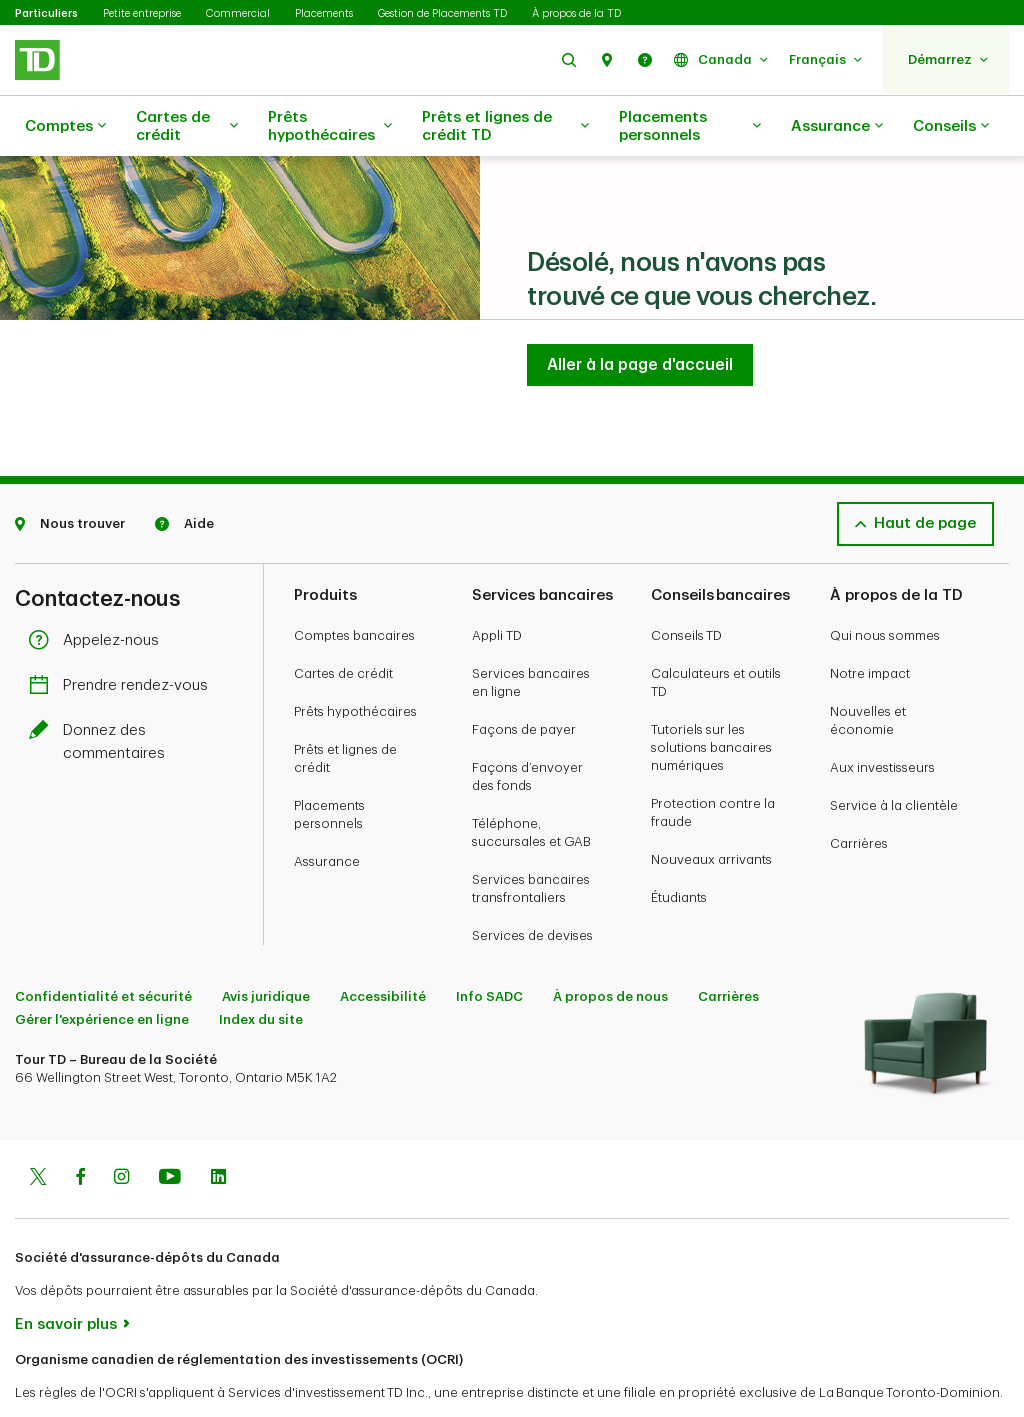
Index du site (261, 969)
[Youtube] (170, 1129)
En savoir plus (66, 1274)
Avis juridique (266, 946)
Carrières (859, 793)
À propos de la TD (576, 13)
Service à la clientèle (894, 755)
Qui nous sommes (885, 585)
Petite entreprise (142, 13)
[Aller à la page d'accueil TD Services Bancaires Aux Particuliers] (640, 315)
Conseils (951, 127)
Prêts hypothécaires (330, 126)
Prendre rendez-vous (123, 635)
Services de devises (532, 885)
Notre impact (870, 623)
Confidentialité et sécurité (103, 946)
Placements (324, 13)
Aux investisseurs (882, 717)
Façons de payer (524, 679)
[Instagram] (121, 1129)
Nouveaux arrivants (711, 809)
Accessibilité (383, 946)
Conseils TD (686, 585)
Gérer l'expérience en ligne (102, 969)
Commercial (238, 13)
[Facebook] (80, 1129)
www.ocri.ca (60, 1376)
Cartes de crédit (187, 126)
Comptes (65, 127)
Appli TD (497, 585)
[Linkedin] (218, 1129)
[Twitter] (38, 1129)
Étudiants (679, 847)
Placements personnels (690, 126)
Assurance (837, 127)
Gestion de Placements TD (442, 13)
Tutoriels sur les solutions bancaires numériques (711, 697)
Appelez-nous (99, 590)
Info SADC (489, 946)
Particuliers (46, 13)
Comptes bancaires (354, 585)
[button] (569, 59)
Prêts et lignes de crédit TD (505, 126)
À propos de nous (610, 946)
